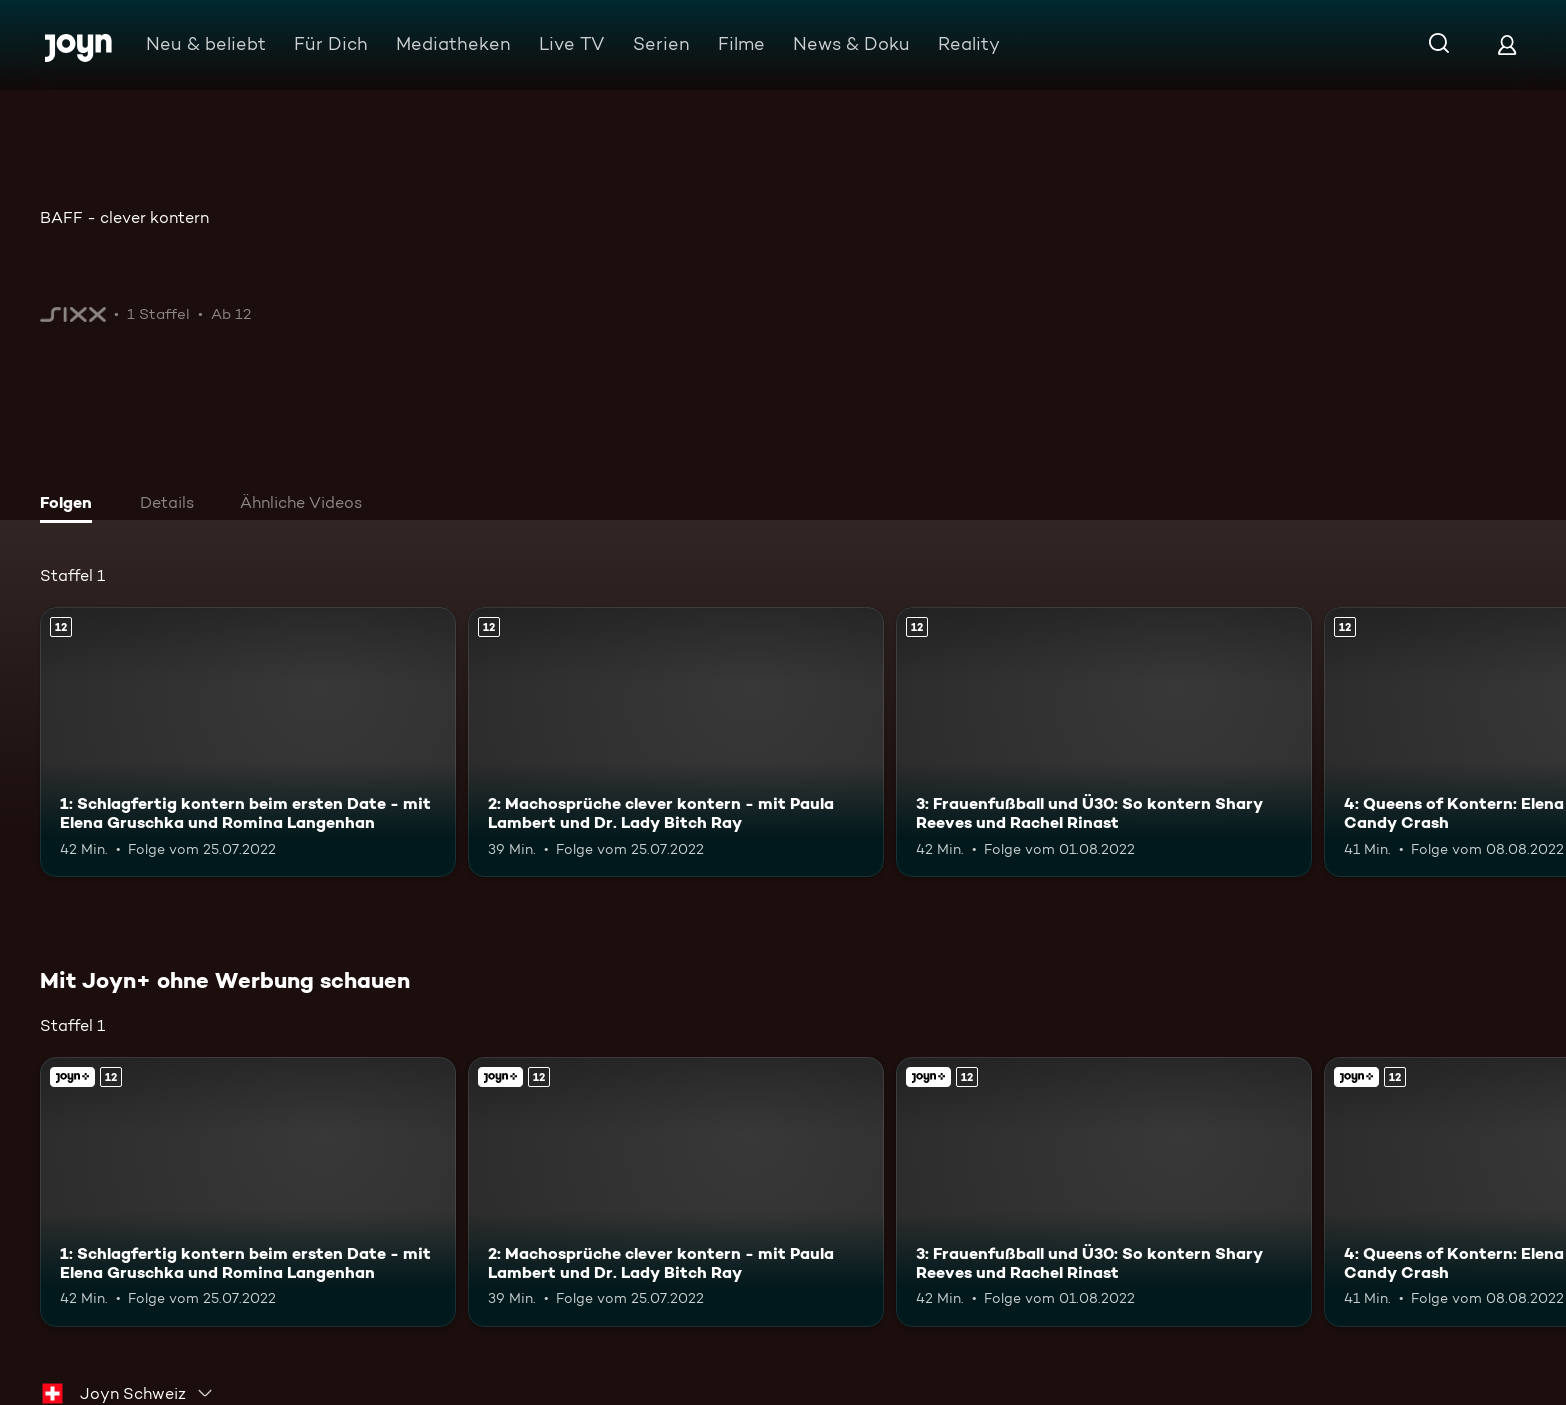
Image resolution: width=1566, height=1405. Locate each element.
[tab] (71, 505)
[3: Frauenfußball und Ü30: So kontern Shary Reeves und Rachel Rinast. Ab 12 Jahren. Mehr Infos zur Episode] (1104, 742)
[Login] (1507, 44)
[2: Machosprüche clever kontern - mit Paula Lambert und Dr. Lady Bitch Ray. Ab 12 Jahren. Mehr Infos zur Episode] (676, 742)
